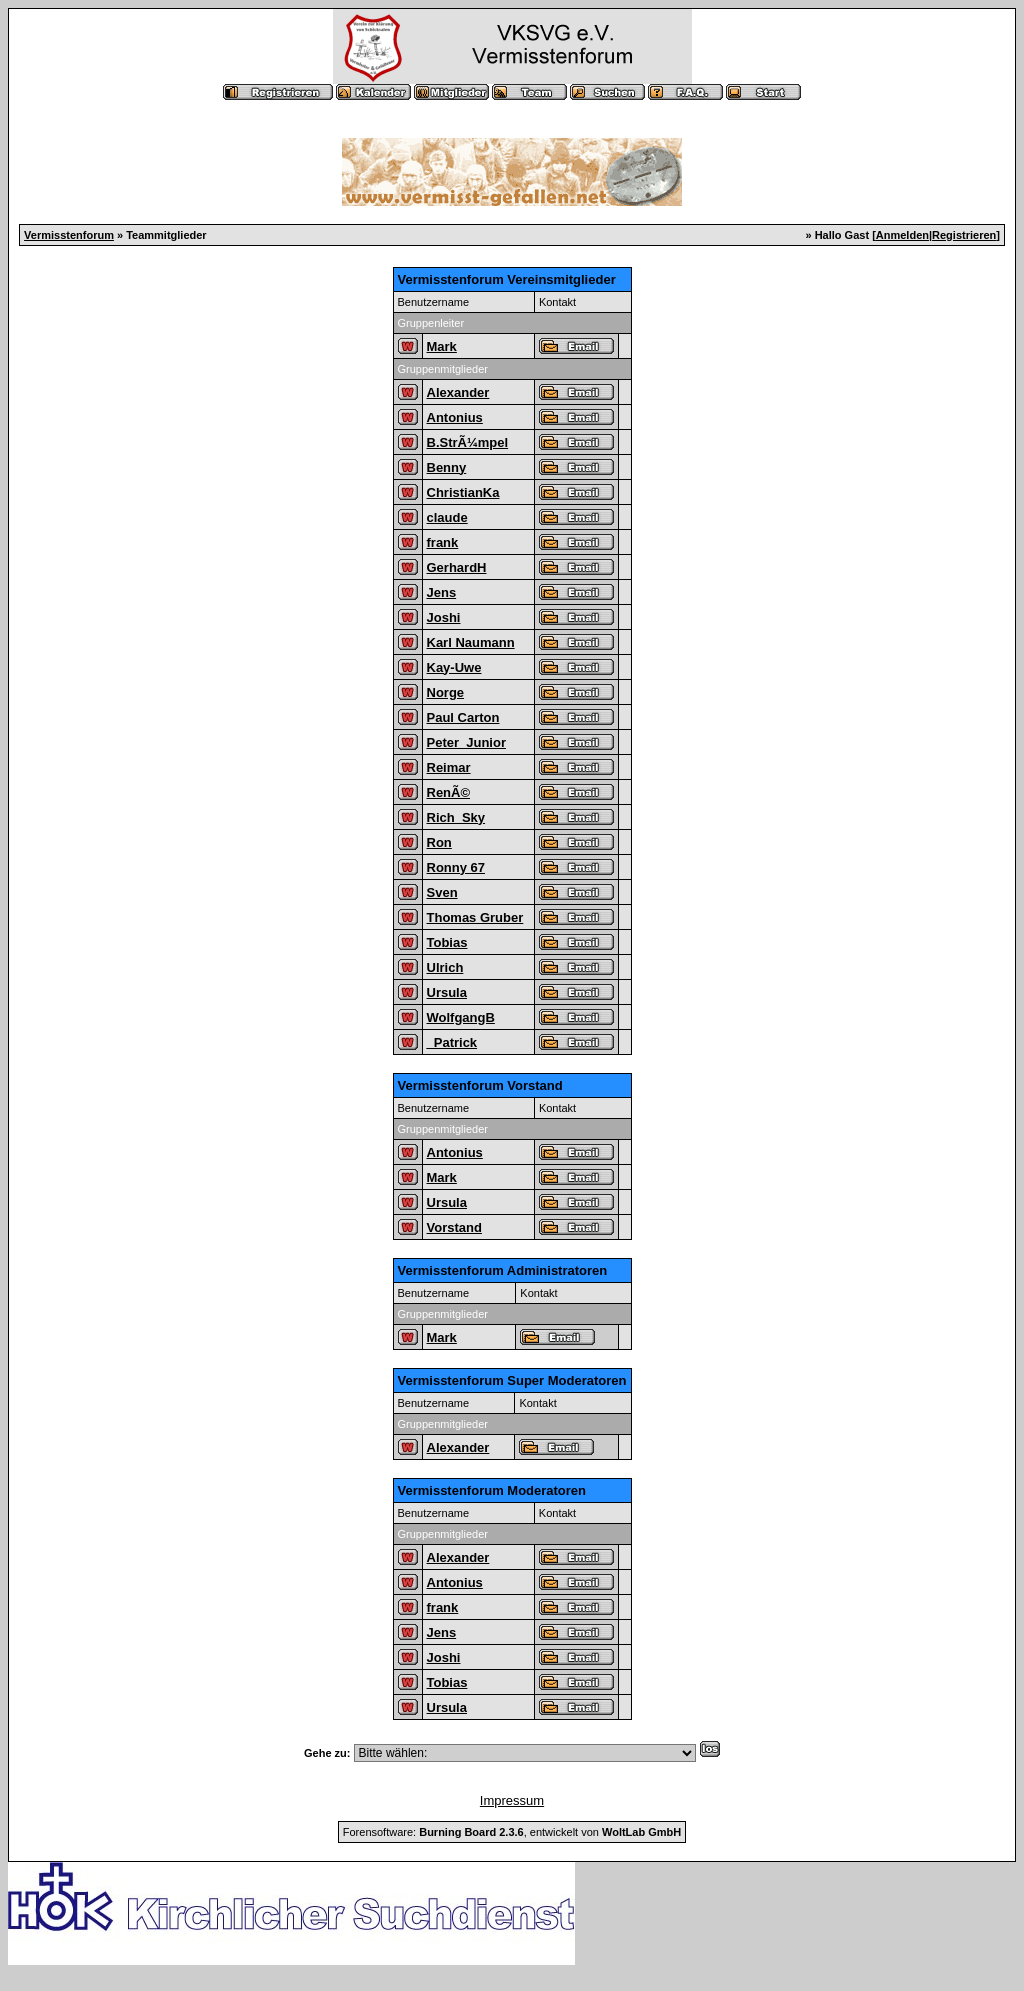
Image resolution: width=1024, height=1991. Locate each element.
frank (443, 542)
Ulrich (445, 967)
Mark (442, 346)
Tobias (447, 942)
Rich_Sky (456, 817)
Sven (442, 892)
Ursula (447, 992)
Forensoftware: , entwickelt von (512, 1832)
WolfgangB (461, 1017)
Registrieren (964, 235)
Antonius (455, 417)
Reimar (449, 767)
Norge (446, 692)
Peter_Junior (466, 742)
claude (447, 517)
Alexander (458, 392)
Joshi (444, 617)
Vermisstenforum (69, 235)
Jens (442, 592)
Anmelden (902, 235)
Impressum (512, 1800)
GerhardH (457, 567)
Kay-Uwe (454, 667)
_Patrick (452, 1042)
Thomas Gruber (475, 917)
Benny (447, 467)
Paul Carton (463, 717)
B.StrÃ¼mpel (468, 442)
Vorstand (454, 1227)
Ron (439, 842)
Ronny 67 (456, 867)
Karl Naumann (471, 642)
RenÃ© (449, 792)
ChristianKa (463, 492)
